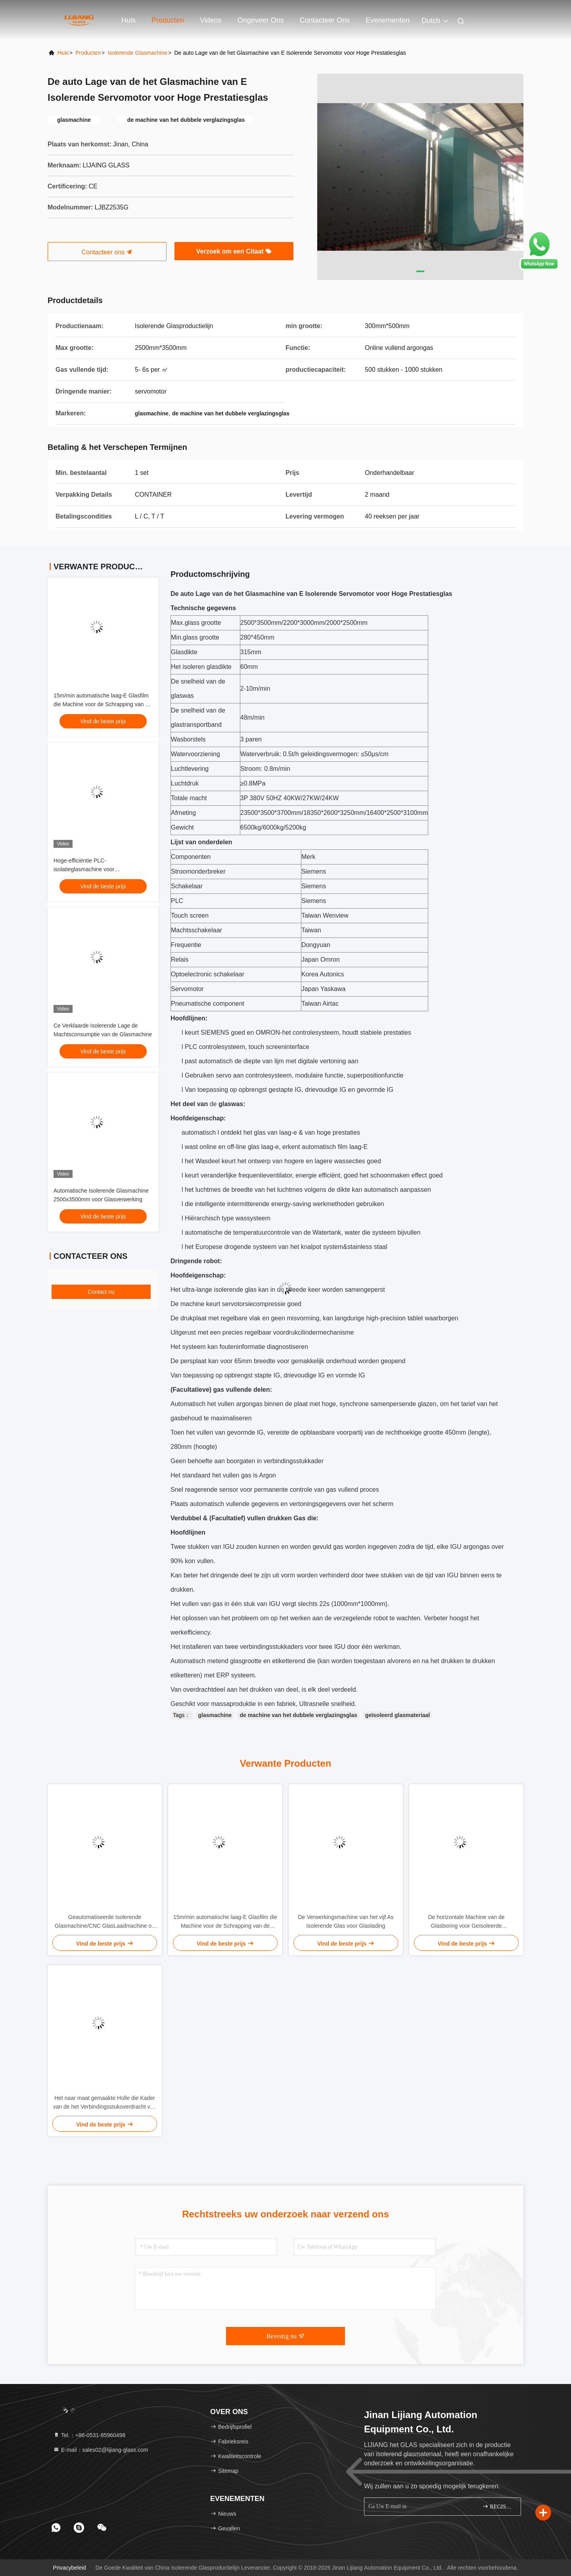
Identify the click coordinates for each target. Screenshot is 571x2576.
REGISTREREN (498, 2506)
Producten (167, 20)
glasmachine (215, 1715)
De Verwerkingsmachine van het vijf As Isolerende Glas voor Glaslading (345, 1921)
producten (88, 53)
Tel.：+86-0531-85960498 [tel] (89, 2435)
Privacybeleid (69, 2567)
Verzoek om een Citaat (234, 251)
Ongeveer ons (261, 20)
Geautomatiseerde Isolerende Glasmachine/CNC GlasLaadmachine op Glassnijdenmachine (105, 1922)
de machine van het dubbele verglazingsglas (298, 1715)
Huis (128, 20)
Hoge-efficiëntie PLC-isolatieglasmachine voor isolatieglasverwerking (84, 869)
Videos (211, 20)
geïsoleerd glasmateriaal (397, 1715)
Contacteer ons (325, 20)
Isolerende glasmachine (137, 53)
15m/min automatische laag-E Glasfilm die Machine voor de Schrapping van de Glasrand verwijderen (102, 704)
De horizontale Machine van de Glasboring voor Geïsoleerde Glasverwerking (466, 1922)
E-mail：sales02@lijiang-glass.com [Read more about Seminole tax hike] (100, 2450)
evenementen (388, 20)
